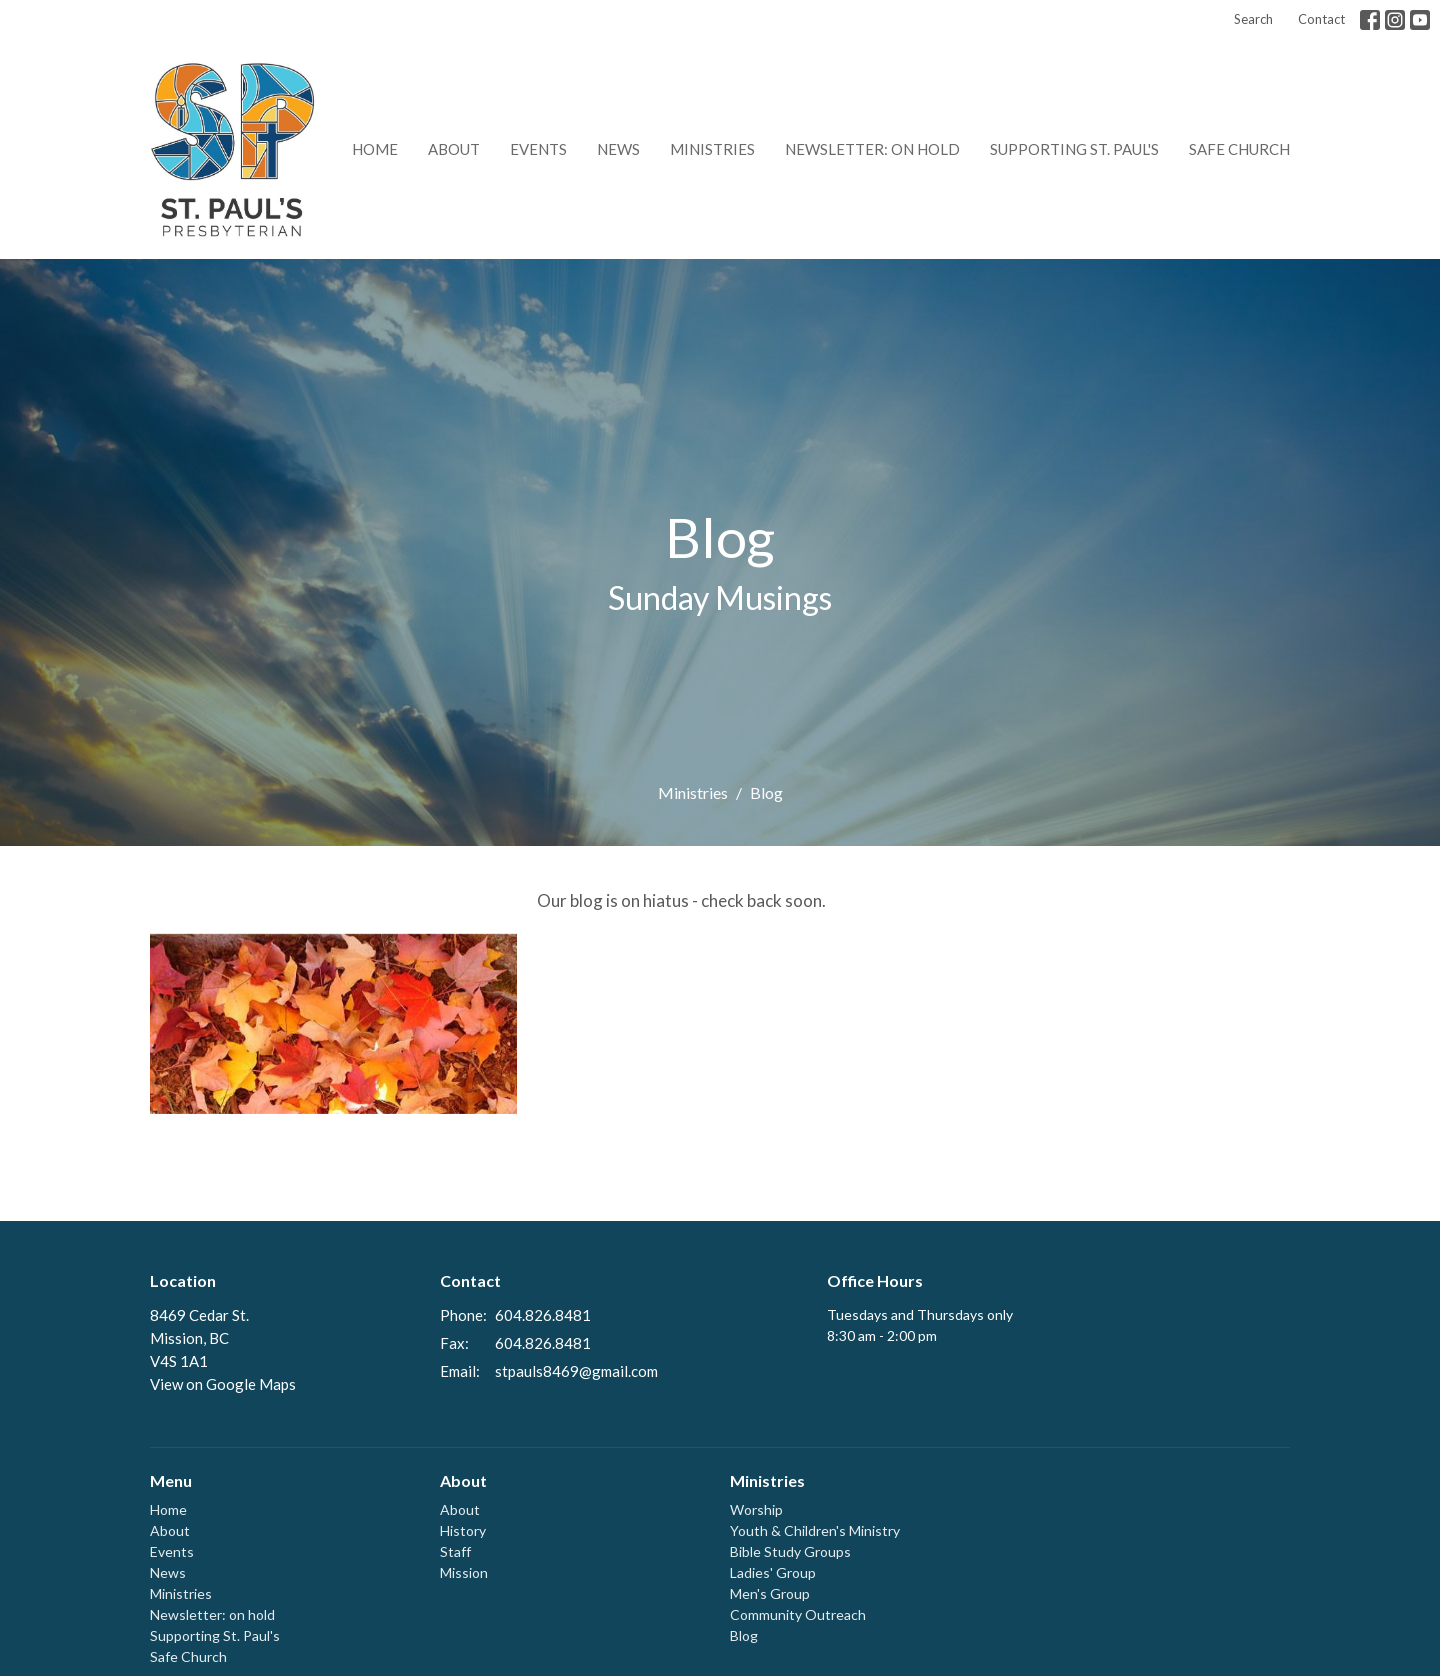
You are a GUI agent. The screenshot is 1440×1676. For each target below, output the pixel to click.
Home (375, 149)
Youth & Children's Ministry (815, 1530)
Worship (756, 1509)
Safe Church (1239, 149)
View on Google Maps (223, 1384)
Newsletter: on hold (872, 149)
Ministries (712, 149)
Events (538, 149)
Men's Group (770, 1593)
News (618, 149)
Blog (744, 1635)
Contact (1321, 19)
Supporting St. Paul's (1074, 149)
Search (1253, 19)
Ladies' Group (773, 1572)
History (463, 1530)
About (454, 149)
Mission (464, 1572)
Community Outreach (798, 1614)
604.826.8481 (543, 1315)
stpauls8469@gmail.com (576, 1371)
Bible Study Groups (790, 1551)
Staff (455, 1551)
